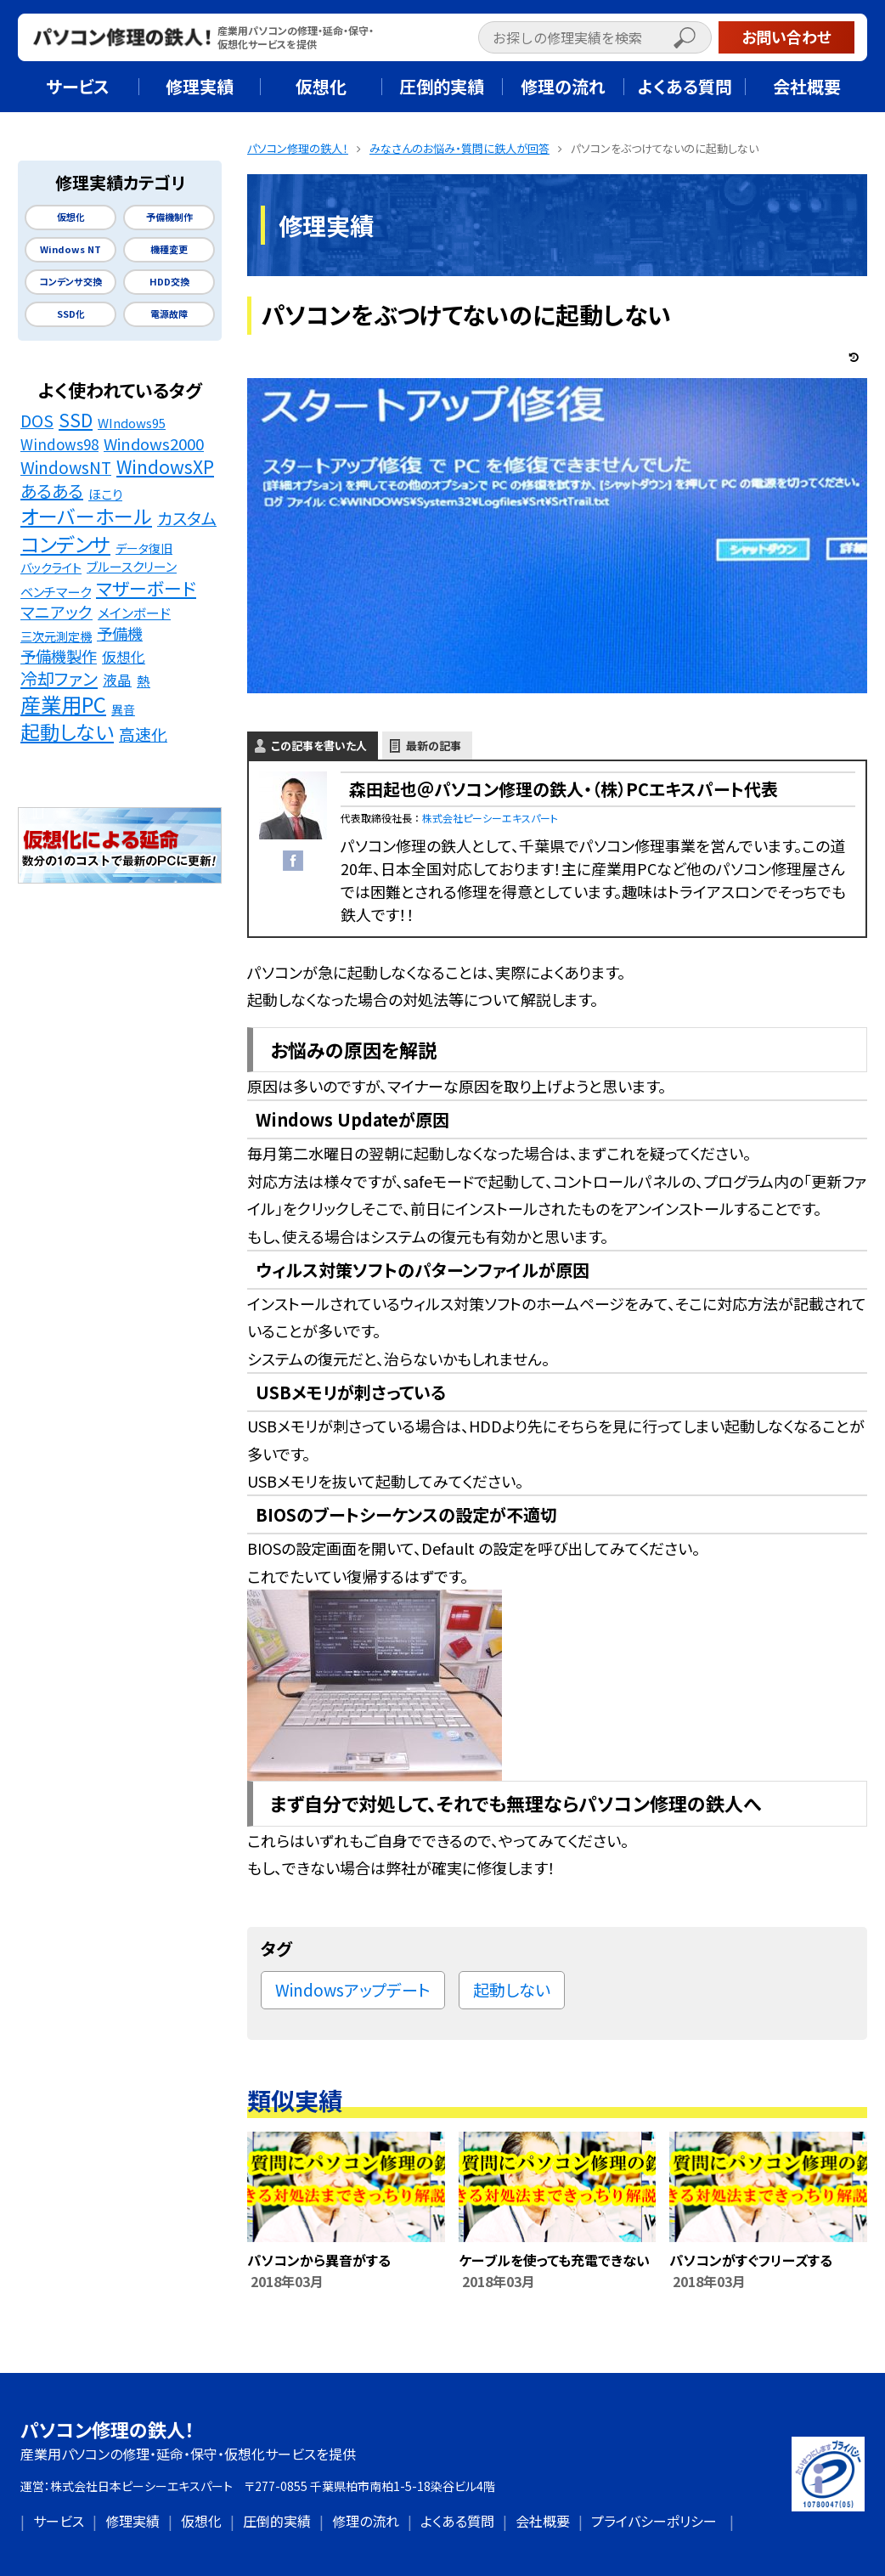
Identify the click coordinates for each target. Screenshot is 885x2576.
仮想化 (71, 217)
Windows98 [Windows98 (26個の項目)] (59, 444)
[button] (702, 39)
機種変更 (169, 249)
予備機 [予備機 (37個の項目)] (120, 633)
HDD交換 (169, 281)
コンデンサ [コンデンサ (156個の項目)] (65, 543)
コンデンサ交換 (70, 281)
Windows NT (70, 249)
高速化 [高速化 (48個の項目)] (143, 734)
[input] (595, 37)
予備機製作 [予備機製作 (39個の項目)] (58, 656)
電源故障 (169, 314)
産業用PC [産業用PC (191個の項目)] (63, 705)
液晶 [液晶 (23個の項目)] (117, 680)
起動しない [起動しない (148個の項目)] (67, 732)
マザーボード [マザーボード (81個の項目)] (146, 588)
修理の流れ (365, 2521)
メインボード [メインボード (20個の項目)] (134, 613)
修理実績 (132, 2521)
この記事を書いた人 (319, 745)
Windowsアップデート (353, 1989)
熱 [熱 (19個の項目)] (143, 681)
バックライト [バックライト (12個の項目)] (51, 567)
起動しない (511, 1989)
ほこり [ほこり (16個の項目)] (105, 493)
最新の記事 (433, 745)
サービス (58, 2521)
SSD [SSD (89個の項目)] (76, 419)
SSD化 (71, 314)
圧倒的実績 (277, 2521)
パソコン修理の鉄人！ (107, 2429)
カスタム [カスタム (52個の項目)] (187, 518)
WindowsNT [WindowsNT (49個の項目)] (65, 467)
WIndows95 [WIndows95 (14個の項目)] (132, 423)
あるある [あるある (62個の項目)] (51, 491)
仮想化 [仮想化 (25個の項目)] (123, 657)
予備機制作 (169, 217)
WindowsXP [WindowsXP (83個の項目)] (165, 467)
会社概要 (543, 2521)
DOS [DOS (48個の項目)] (37, 421)
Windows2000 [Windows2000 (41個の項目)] (154, 443)
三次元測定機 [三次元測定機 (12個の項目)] (56, 636)
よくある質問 (457, 2521)
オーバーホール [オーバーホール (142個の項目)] (86, 516)
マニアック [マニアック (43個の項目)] (56, 612)
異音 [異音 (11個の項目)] (123, 709)
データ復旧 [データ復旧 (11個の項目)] (144, 547)
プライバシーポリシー (654, 2521)
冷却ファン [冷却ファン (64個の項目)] (59, 679)
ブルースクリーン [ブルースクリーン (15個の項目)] (132, 566)
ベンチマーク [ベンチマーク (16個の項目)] (55, 591)
